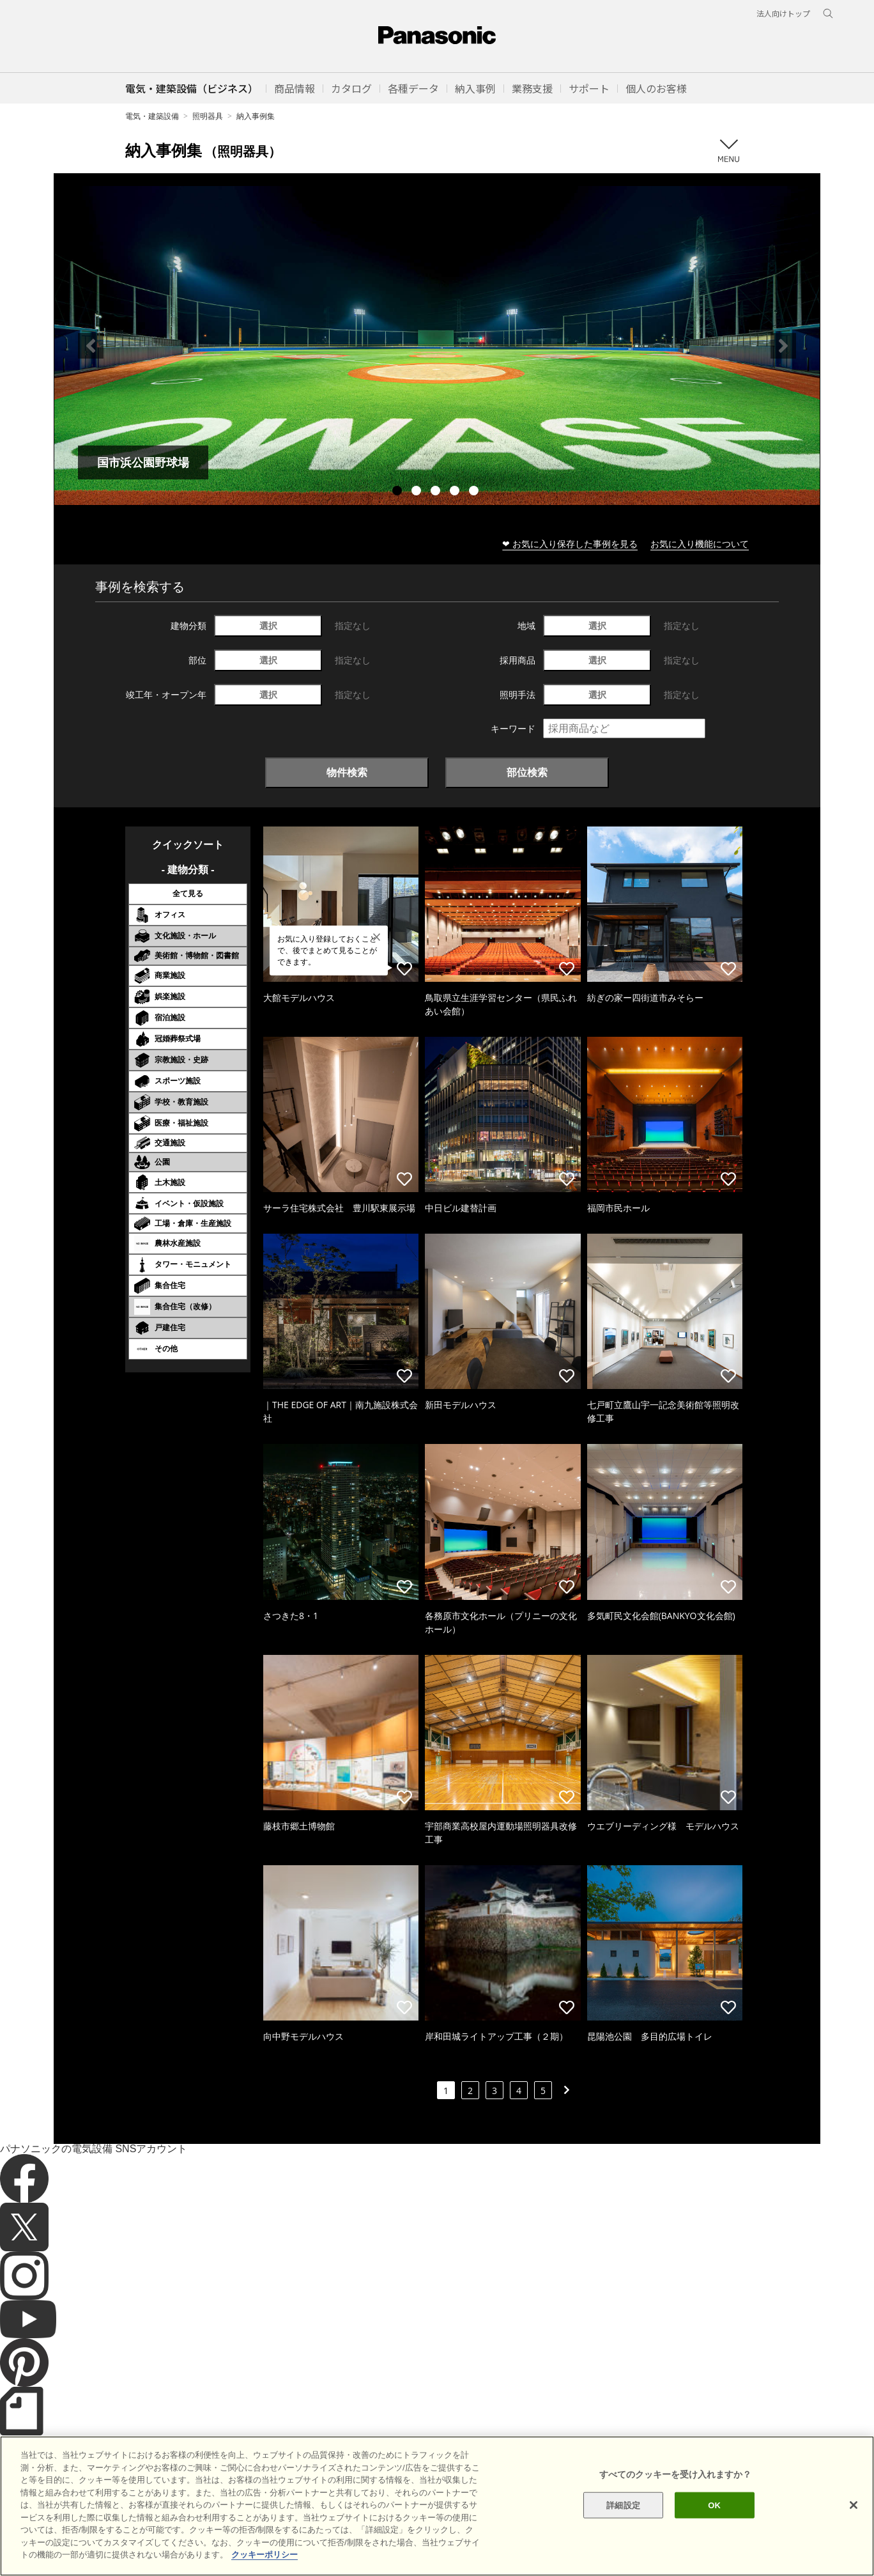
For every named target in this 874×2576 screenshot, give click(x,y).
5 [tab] (475, 492)
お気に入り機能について (699, 544)
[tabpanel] (437, 345)
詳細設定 (623, 2552)
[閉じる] (853, 2552)
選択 (268, 625)
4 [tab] (456, 492)
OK (714, 2552)
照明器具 (207, 116)
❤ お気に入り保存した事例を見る (570, 544)
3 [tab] (437, 492)
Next (783, 346)
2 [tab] (417, 492)
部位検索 (527, 772)
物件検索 (346, 772)
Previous (90, 346)
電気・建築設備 (152, 116)
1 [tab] (398, 492)
